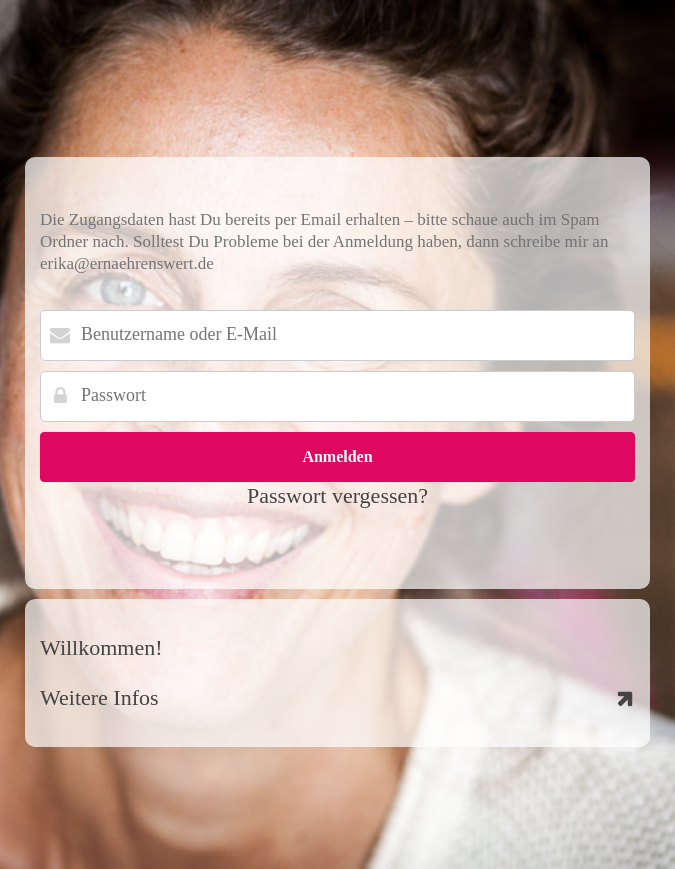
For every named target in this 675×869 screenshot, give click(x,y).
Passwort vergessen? (337, 495)
